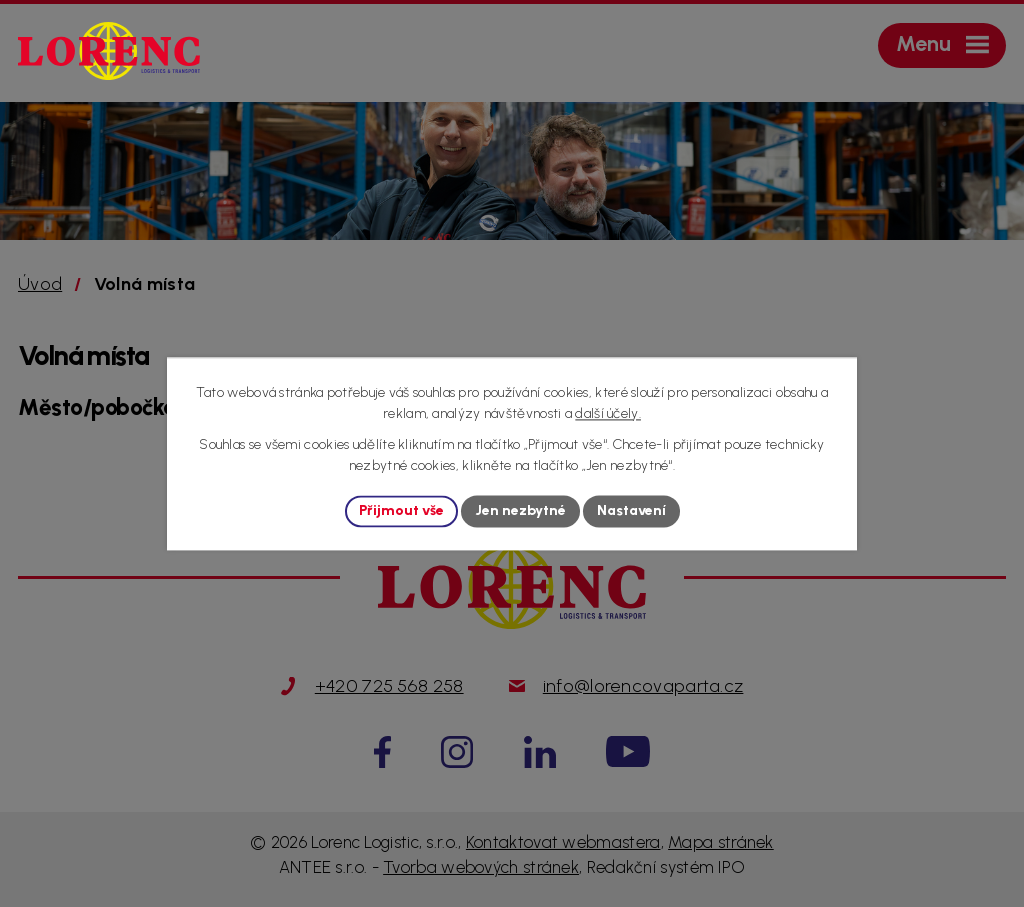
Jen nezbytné (520, 511)
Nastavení (631, 511)
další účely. (608, 413)
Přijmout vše (401, 511)
